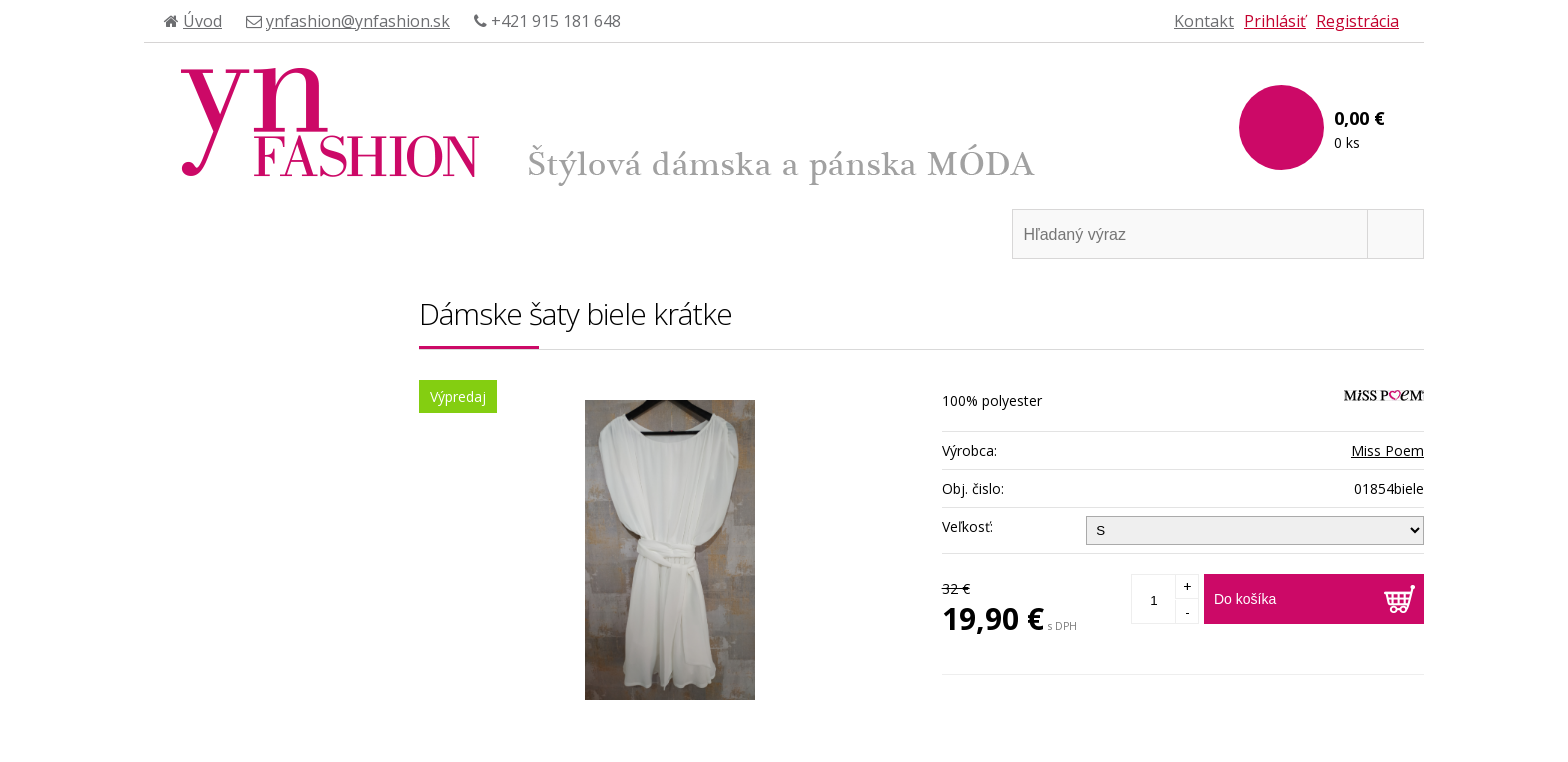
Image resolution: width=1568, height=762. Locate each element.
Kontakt (1204, 21)
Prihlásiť (1275, 21)
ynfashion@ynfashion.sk (358, 21)
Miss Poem (1387, 450)
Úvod (202, 21)
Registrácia (1357, 21)
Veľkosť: (967, 526)
